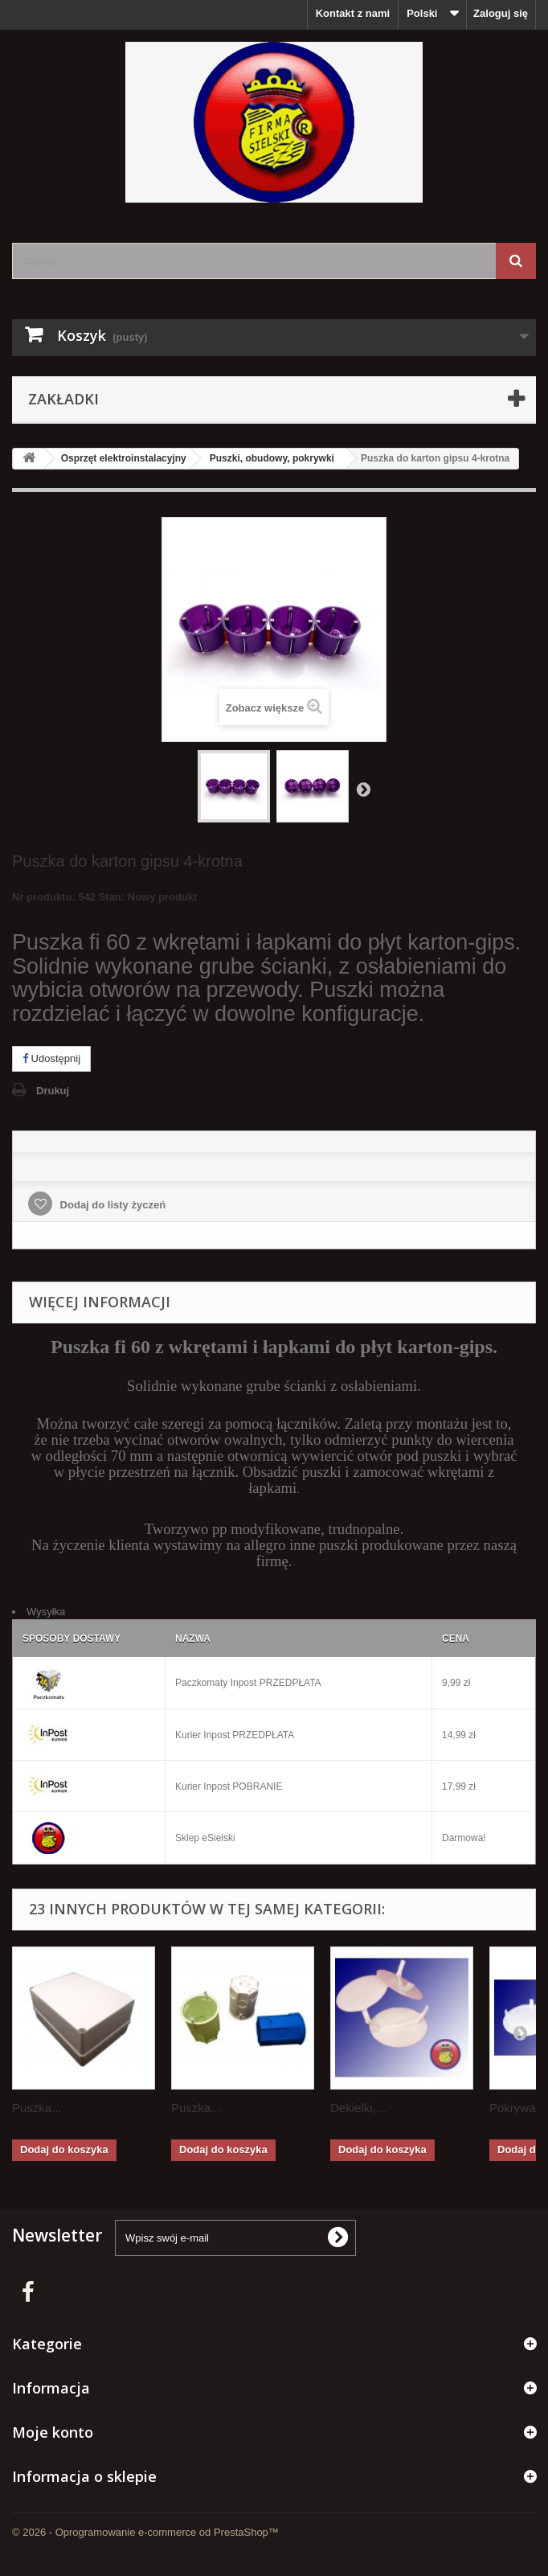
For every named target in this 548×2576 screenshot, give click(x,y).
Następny (363, 789)
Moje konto (52, 2432)
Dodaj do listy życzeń (111, 1205)
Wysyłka (46, 1612)
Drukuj (52, 1091)
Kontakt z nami (353, 13)
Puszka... (37, 2108)
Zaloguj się (500, 13)
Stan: (112, 897)
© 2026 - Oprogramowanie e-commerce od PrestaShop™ (145, 2532)
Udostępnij (51, 1058)
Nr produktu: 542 (104, 899)
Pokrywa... (517, 2108)
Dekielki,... (358, 2108)
